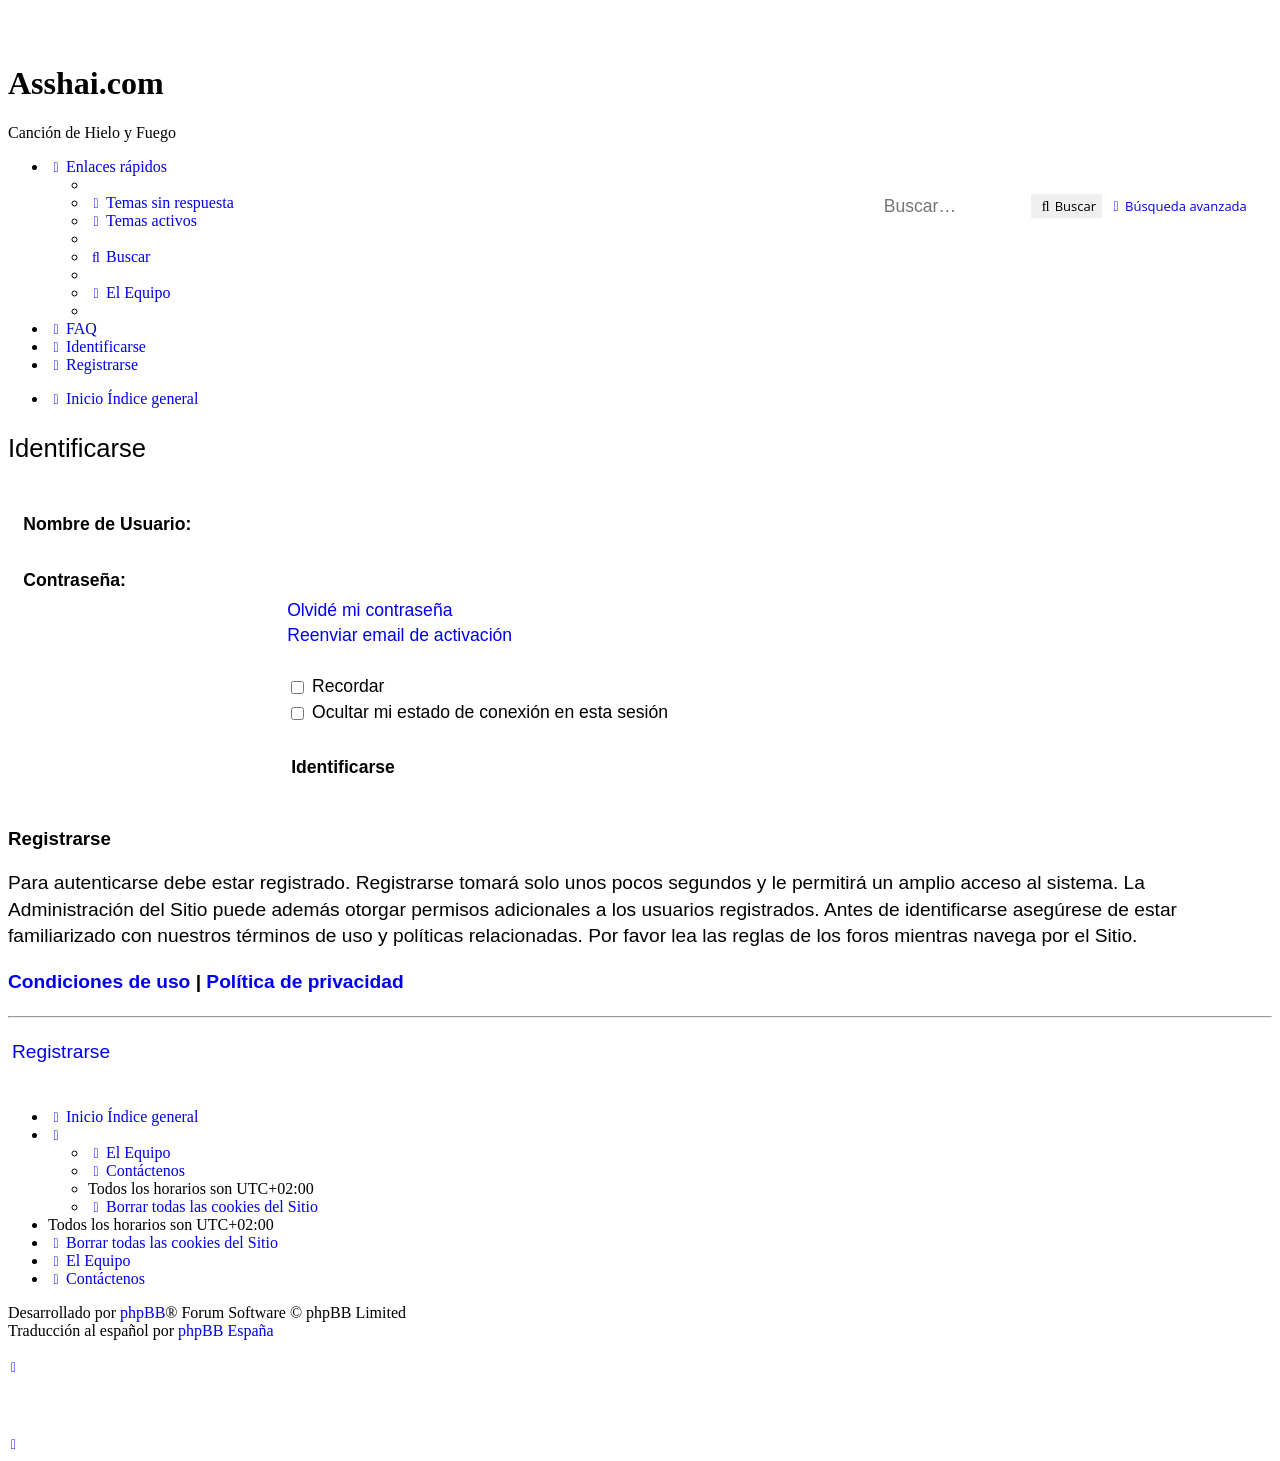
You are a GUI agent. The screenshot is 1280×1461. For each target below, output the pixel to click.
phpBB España (226, 1330)
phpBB (142, 1312)
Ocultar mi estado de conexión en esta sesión (479, 712)
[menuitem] (161, 203)
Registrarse (61, 1051)
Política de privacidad (304, 981)
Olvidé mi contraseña (369, 610)
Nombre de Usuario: (107, 524)
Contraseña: (74, 580)
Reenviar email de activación (399, 635)
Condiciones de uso (99, 981)
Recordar (337, 686)
